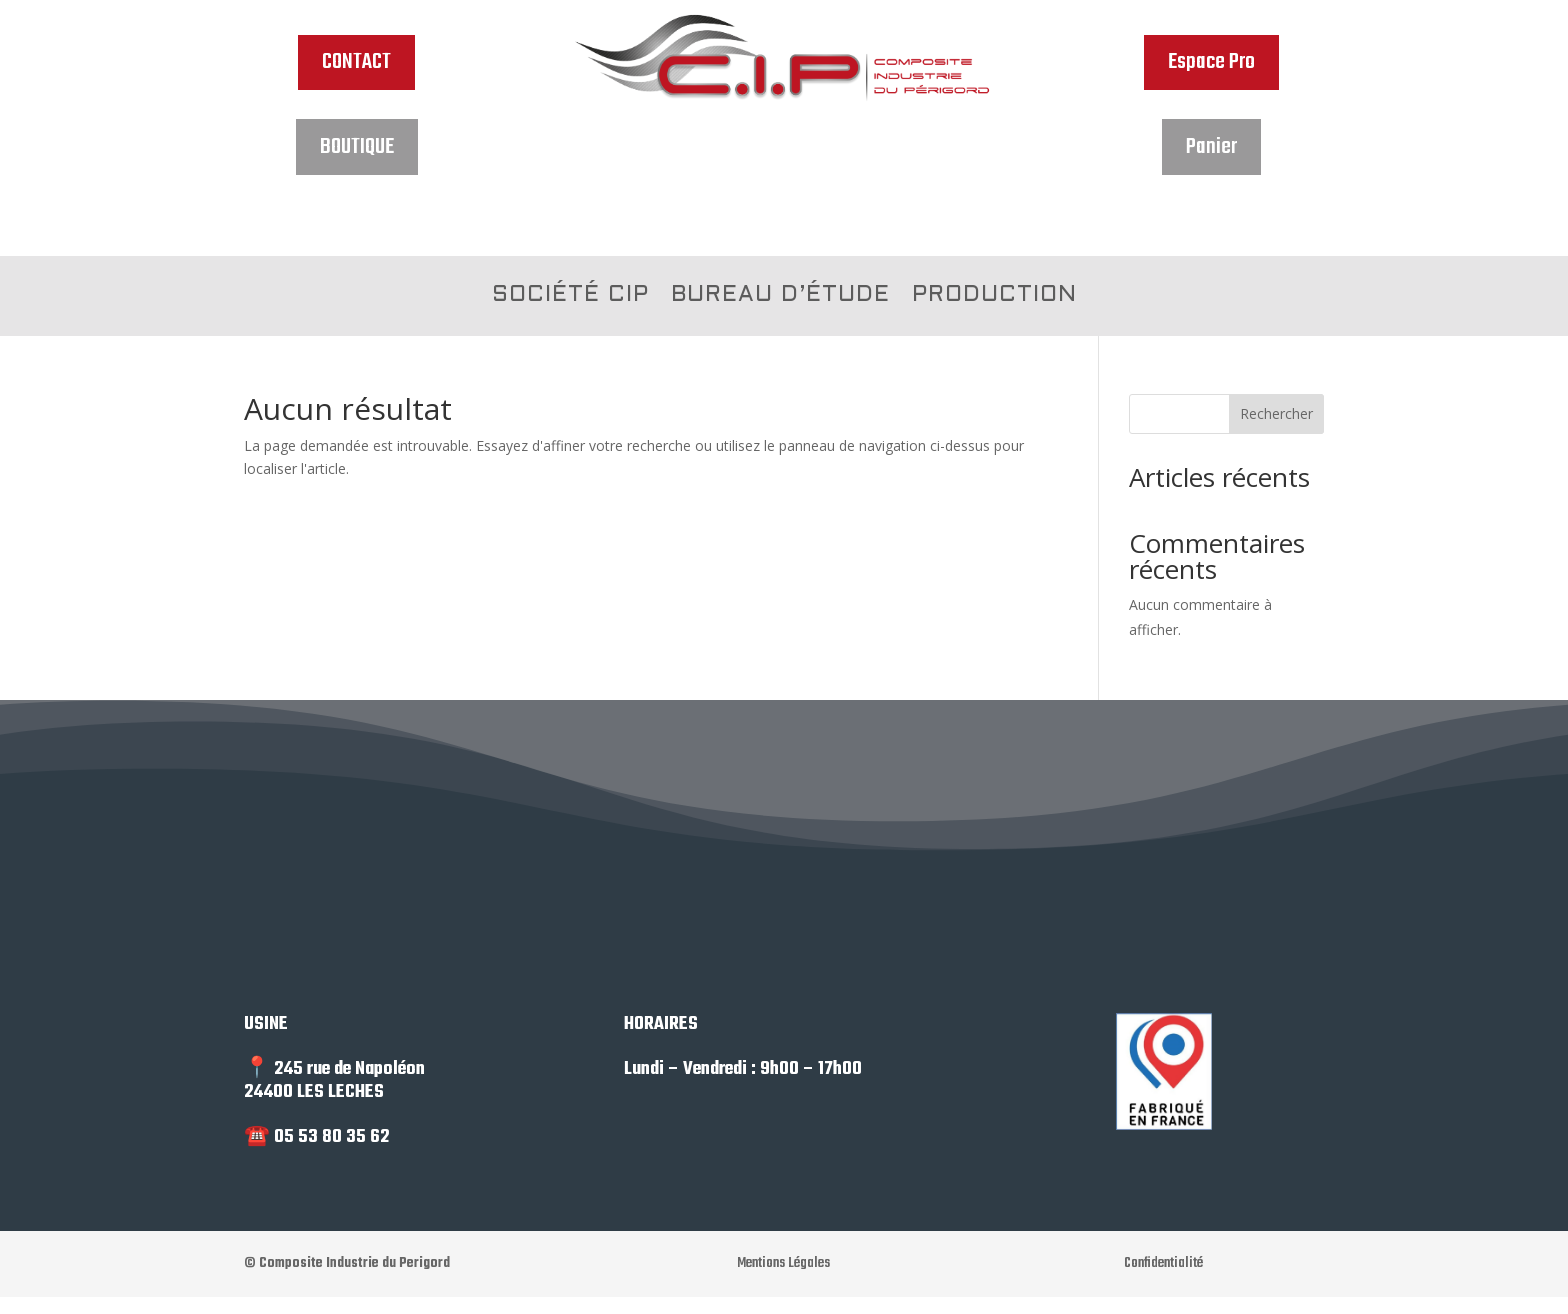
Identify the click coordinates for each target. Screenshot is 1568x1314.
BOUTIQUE (357, 147)
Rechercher (1276, 413)
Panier (1211, 147)
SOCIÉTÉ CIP (570, 297)
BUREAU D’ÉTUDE (780, 297)
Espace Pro (1211, 62)
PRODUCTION (994, 297)
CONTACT (356, 62)
